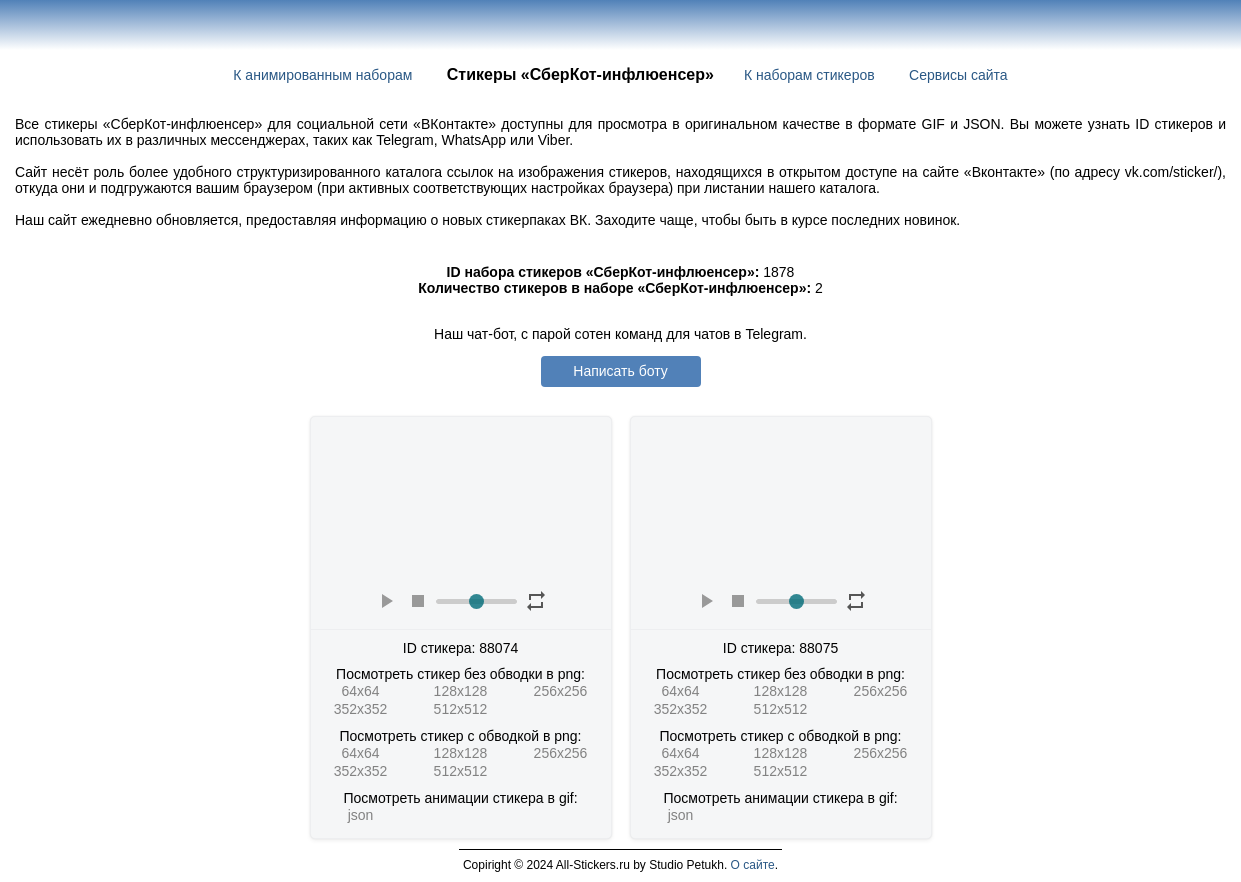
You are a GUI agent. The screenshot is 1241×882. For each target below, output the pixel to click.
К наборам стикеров (809, 75)
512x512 (461, 709)
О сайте (753, 865)
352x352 (361, 709)
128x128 (461, 691)
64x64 (360, 691)
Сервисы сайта (958, 75)
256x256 (561, 691)
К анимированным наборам (322, 75)
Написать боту (620, 371)
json (361, 815)
